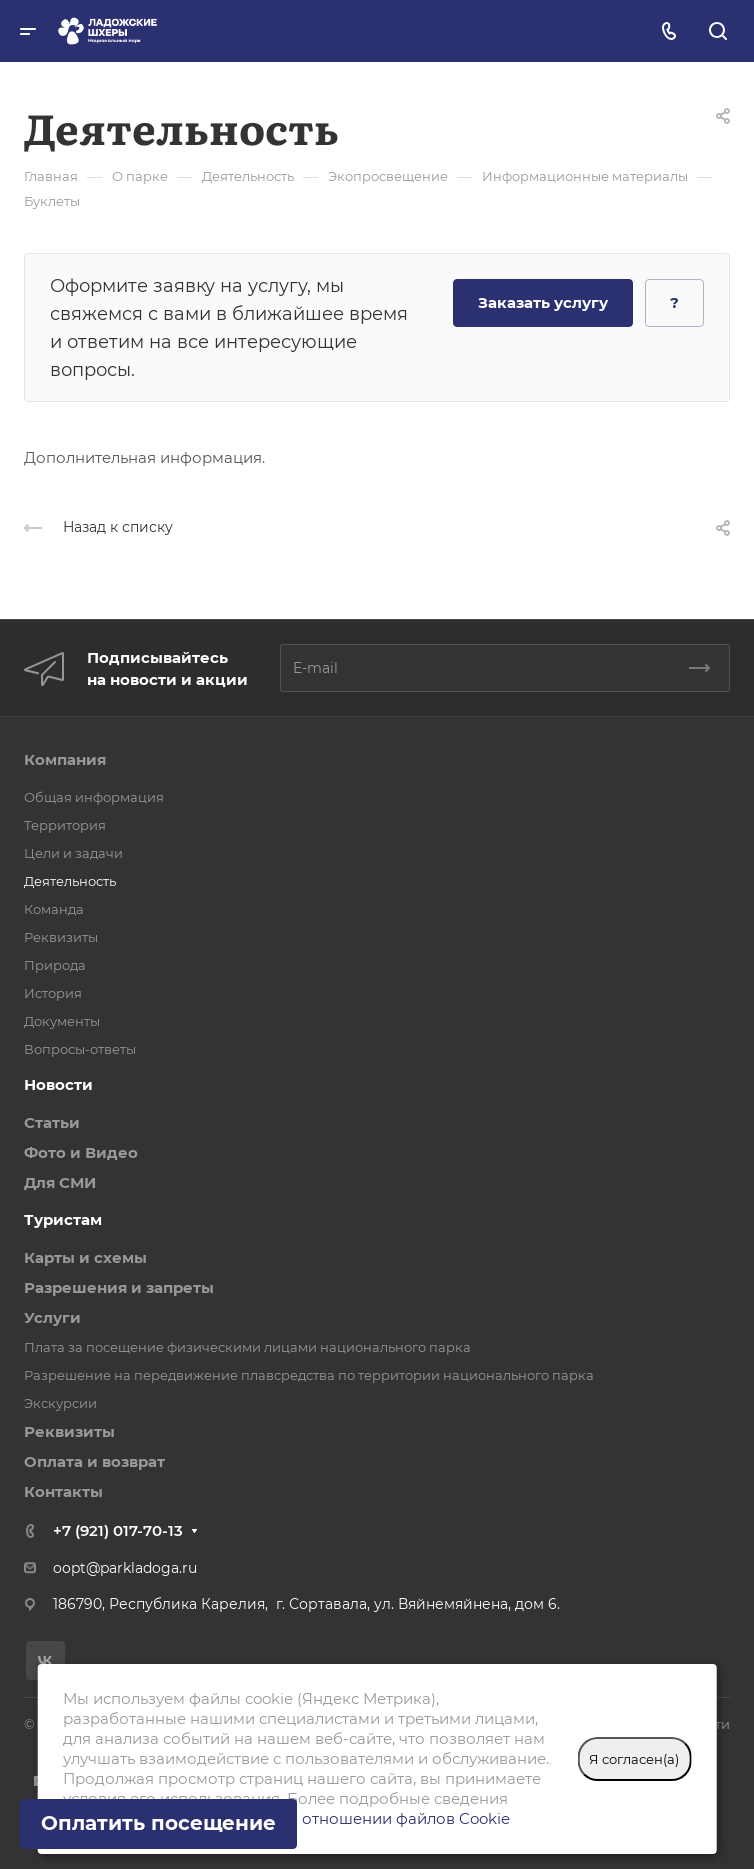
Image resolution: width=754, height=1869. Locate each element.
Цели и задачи (73, 853)
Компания (65, 759)
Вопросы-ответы (80, 1049)
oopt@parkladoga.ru (125, 1568)
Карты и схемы (85, 1257)
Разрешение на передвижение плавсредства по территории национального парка (309, 1375)
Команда (54, 909)
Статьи (52, 1122)
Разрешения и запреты (119, 1287)
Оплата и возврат (94, 1461)
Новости (58, 1084)
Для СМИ (60, 1182)
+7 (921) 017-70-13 (118, 1530)
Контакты (63, 1491)
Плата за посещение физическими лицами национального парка (247, 1347)
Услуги (52, 1317)
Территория (65, 825)
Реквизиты (61, 937)
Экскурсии (60, 1403)
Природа (55, 965)
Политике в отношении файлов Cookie (359, 1818)
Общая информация (94, 797)
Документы (62, 1021)
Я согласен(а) (634, 1759)
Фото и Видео (81, 1152)
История (53, 993)
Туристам (63, 1219)
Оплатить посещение (158, 1823)
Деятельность (70, 881)
